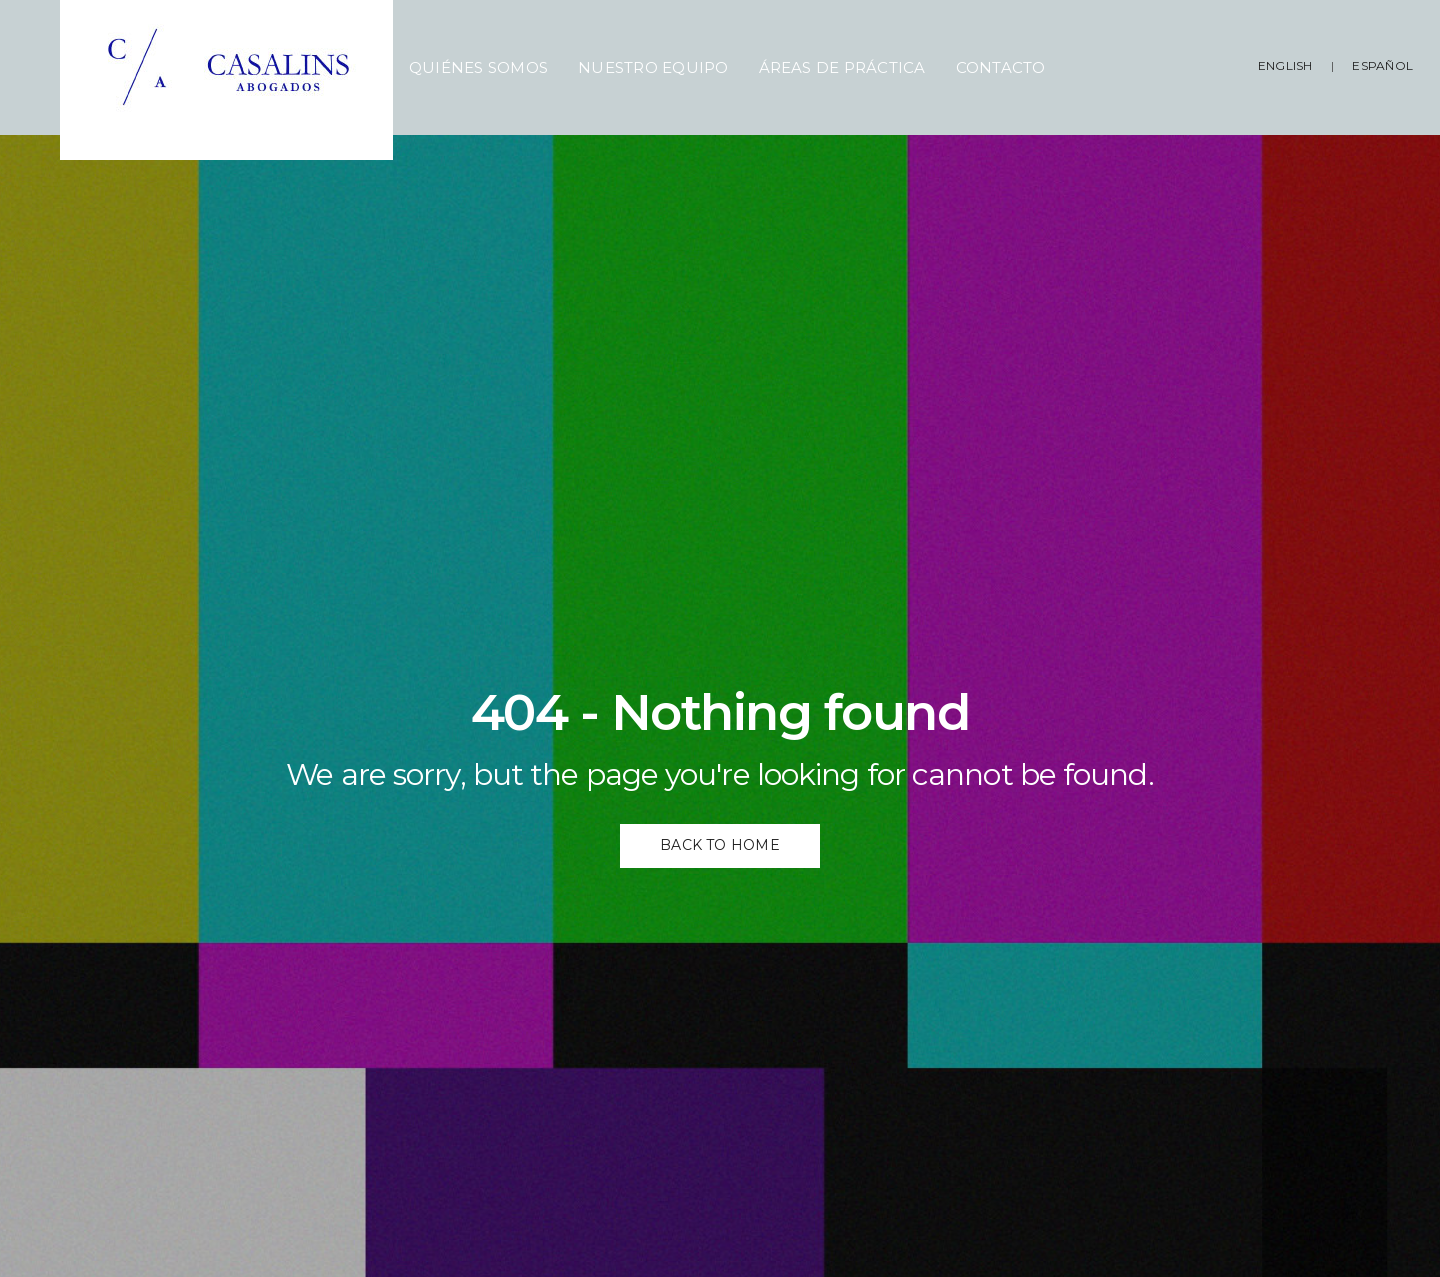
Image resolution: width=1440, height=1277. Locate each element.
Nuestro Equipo (653, 67)
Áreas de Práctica (842, 67)
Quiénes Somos (478, 67)
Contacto (1001, 67)
